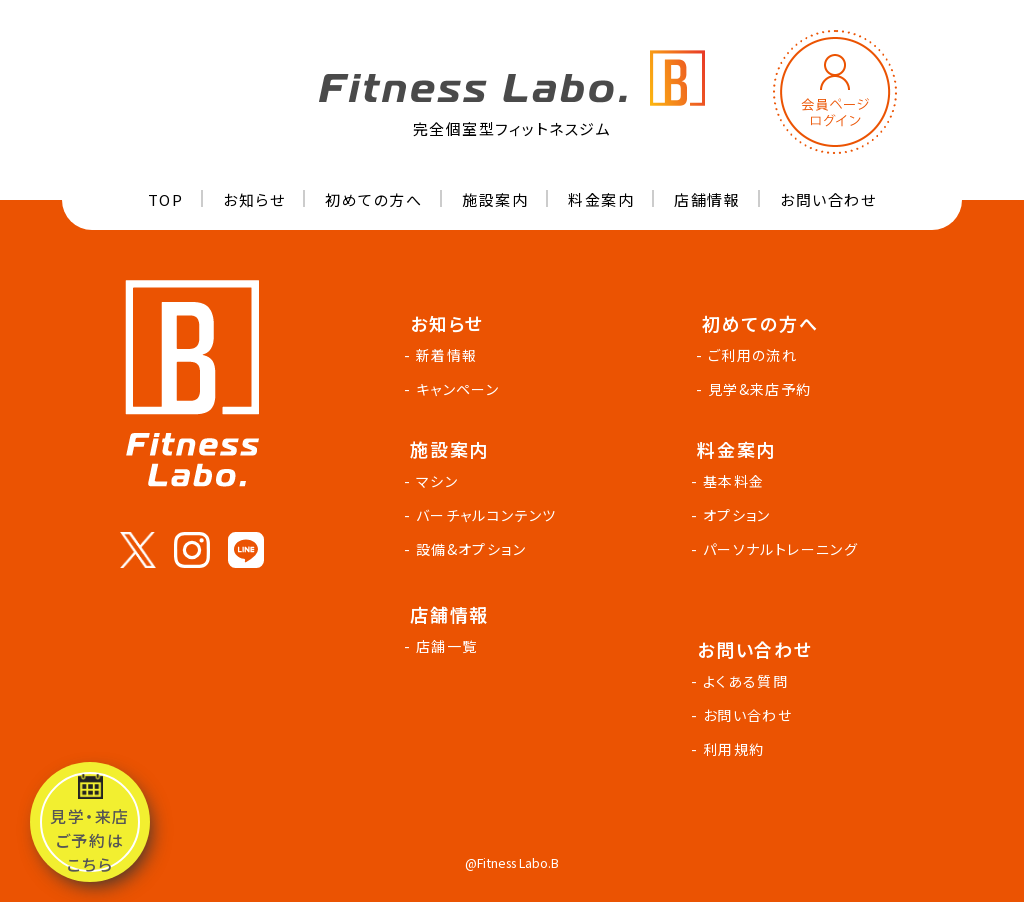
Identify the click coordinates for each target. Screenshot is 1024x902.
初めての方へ (373, 199)
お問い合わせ (828, 199)
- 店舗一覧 (443, 646)
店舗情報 (707, 199)
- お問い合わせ (744, 715)
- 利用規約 (730, 749)
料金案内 (601, 199)
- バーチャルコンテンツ (483, 515)
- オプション (734, 515)
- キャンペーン (454, 389)
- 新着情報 (443, 355)
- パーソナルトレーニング (777, 549)
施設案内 (495, 199)
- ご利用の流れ (749, 355)
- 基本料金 (730, 481)
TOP (166, 199)
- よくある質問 (742, 681)
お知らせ (254, 199)
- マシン (434, 481)
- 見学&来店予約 (757, 389)
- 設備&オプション (468, 549)
